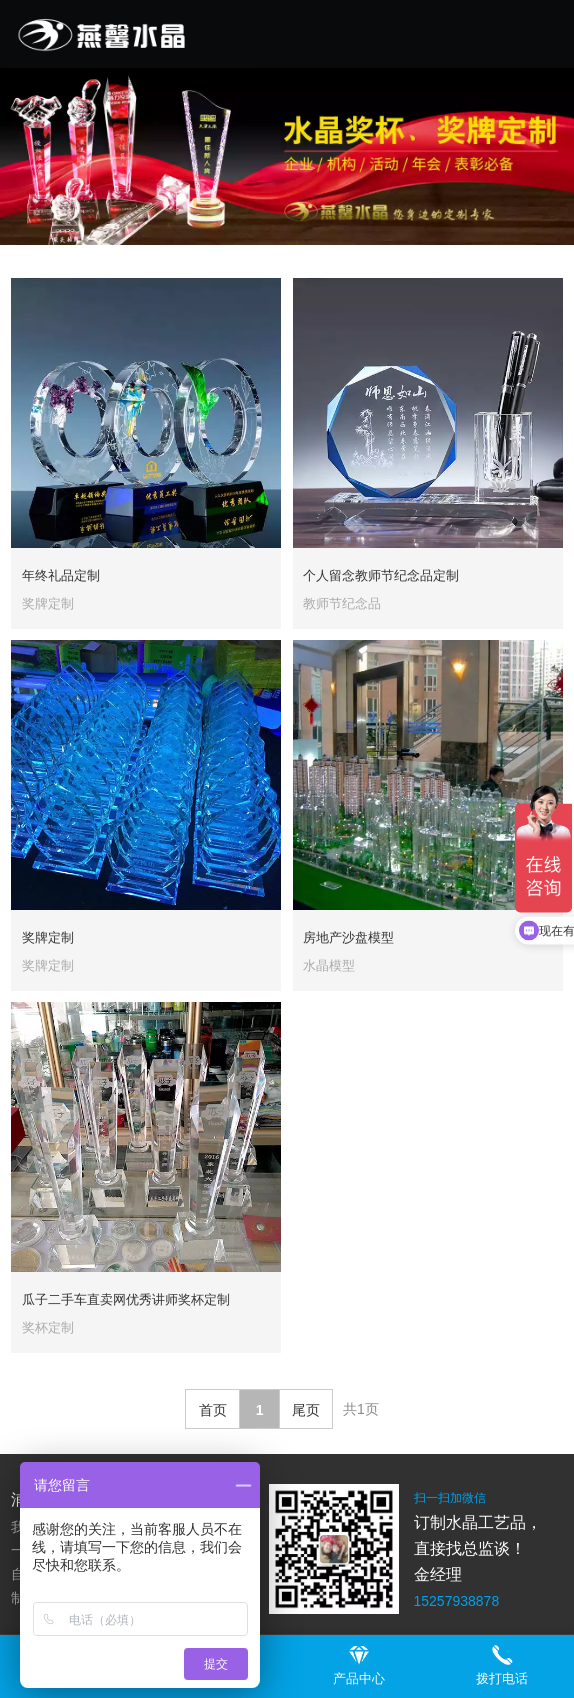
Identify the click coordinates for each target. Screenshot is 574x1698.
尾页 (306, 1410)
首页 (213, 1410)
